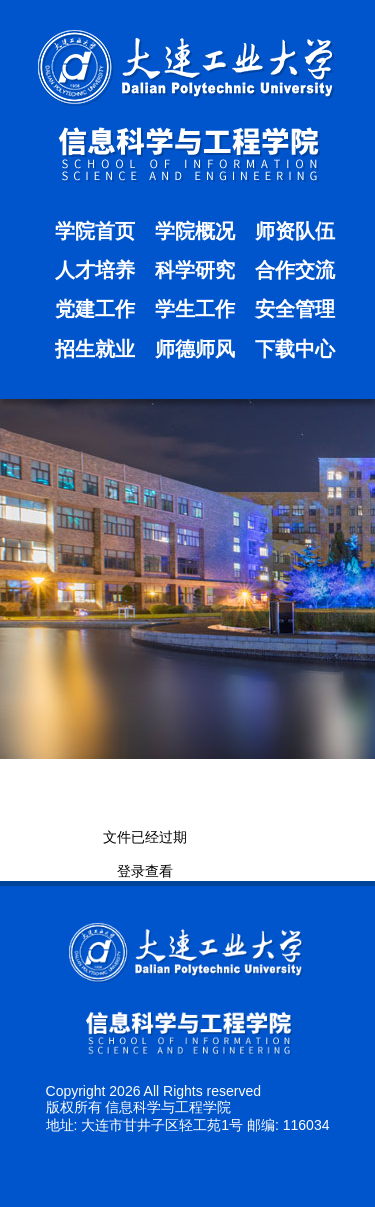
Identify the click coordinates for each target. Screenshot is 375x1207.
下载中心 (295, 349)
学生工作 (195, 309)
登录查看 (145, 871)
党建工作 (95, 309)
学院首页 (95, 231)
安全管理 (295, 309)
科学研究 (195, 270)
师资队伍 (295, 231)
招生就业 (95, 349)
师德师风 (195, 349)
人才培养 (95, 270)
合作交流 (295, 270)
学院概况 (195, 231)
